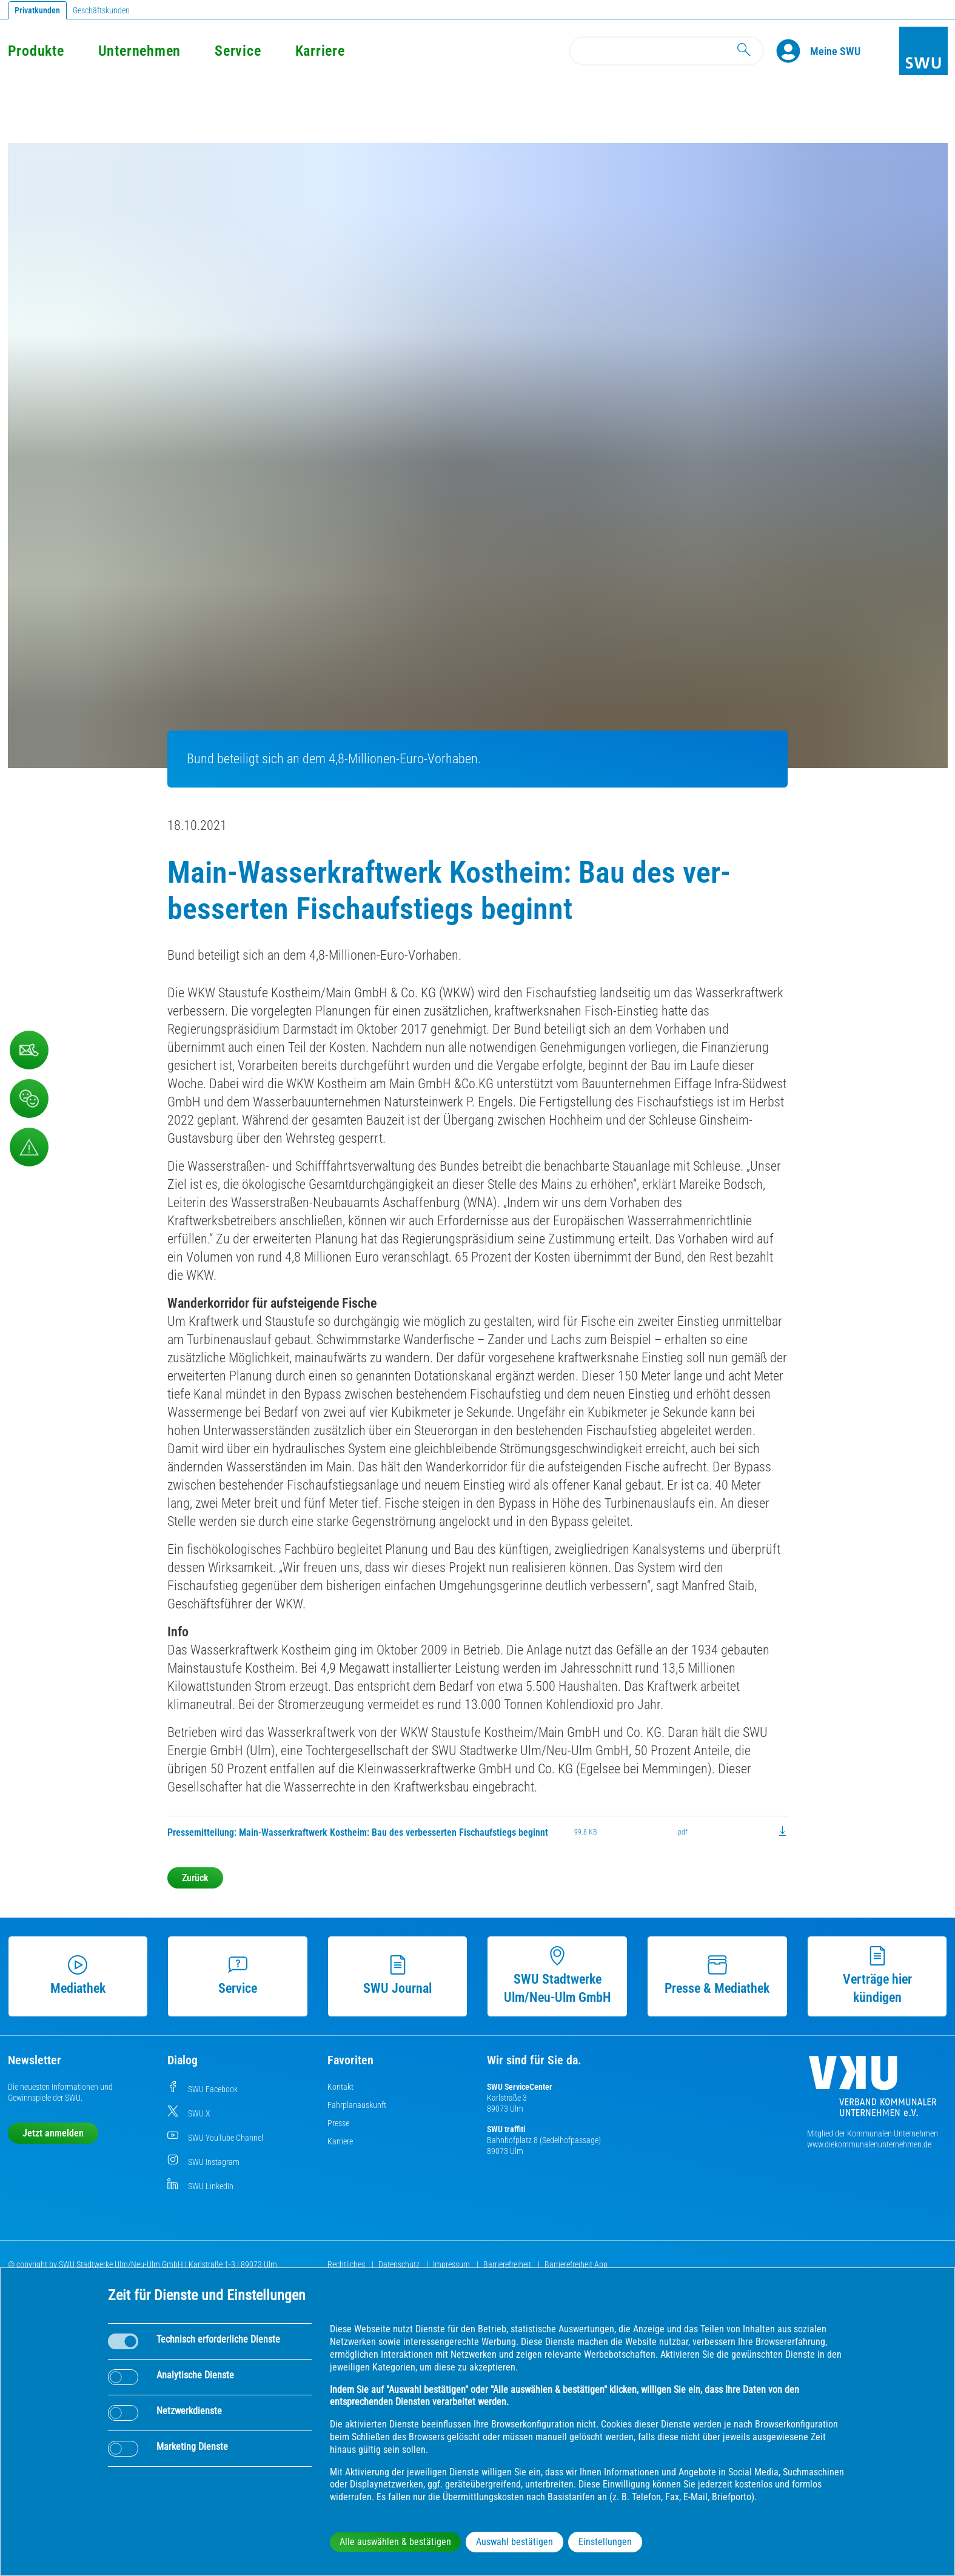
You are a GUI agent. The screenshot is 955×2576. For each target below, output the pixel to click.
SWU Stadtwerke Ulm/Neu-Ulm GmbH (557, 1975)
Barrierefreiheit (508, 2264)
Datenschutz (399, 2264)
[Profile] (793, 51)
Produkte (36, 50)
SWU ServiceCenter (519, 2087)
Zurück (195, 1878)
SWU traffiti (506, 2129)
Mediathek (78, 1975)
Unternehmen (139, 50)
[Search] (666, 50)
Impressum (452, 2264)
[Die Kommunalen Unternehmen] (872, 2090)
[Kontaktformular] (29, 1050)
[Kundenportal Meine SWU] (835, 51)
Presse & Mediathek (717, 1975)
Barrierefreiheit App (576, 2264)
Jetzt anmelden (53, 2133)
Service (238, 50)
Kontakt (340, 2087)
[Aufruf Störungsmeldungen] (29, 1147)
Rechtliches (347, 2264)
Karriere (320, 50)
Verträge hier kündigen (877, 1975)
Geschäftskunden (101, 10)
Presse (338, 2123)
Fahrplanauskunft (356, 2105)
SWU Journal (397, 1975)
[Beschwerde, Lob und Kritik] (29, 1098)
